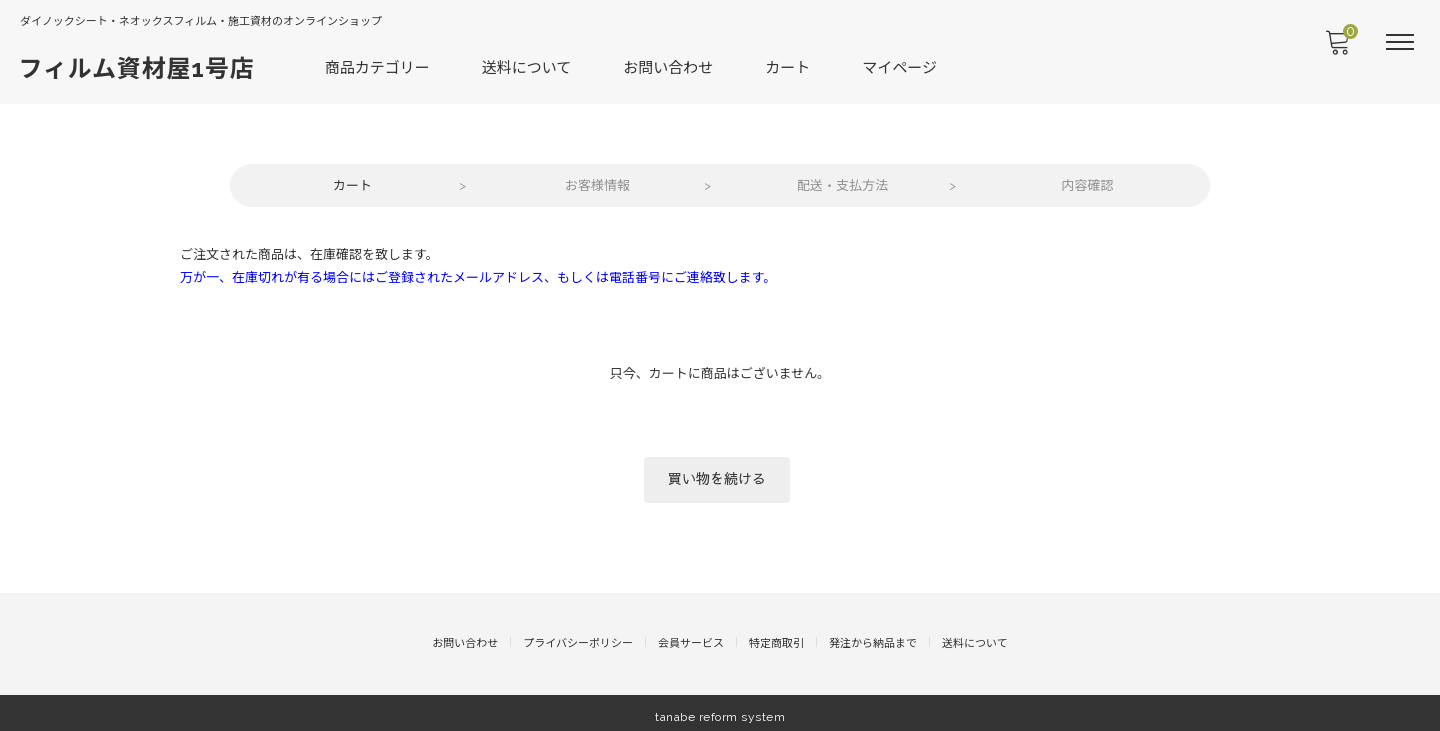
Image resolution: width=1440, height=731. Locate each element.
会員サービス (691, 636)
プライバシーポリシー (578, 636)
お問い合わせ (670, 66)
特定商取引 (776, 636)
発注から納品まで (873, 636)
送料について (528, 66)
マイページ (901, 66)
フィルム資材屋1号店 (138, 67)
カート (789, 66)
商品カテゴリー (378, 66)
